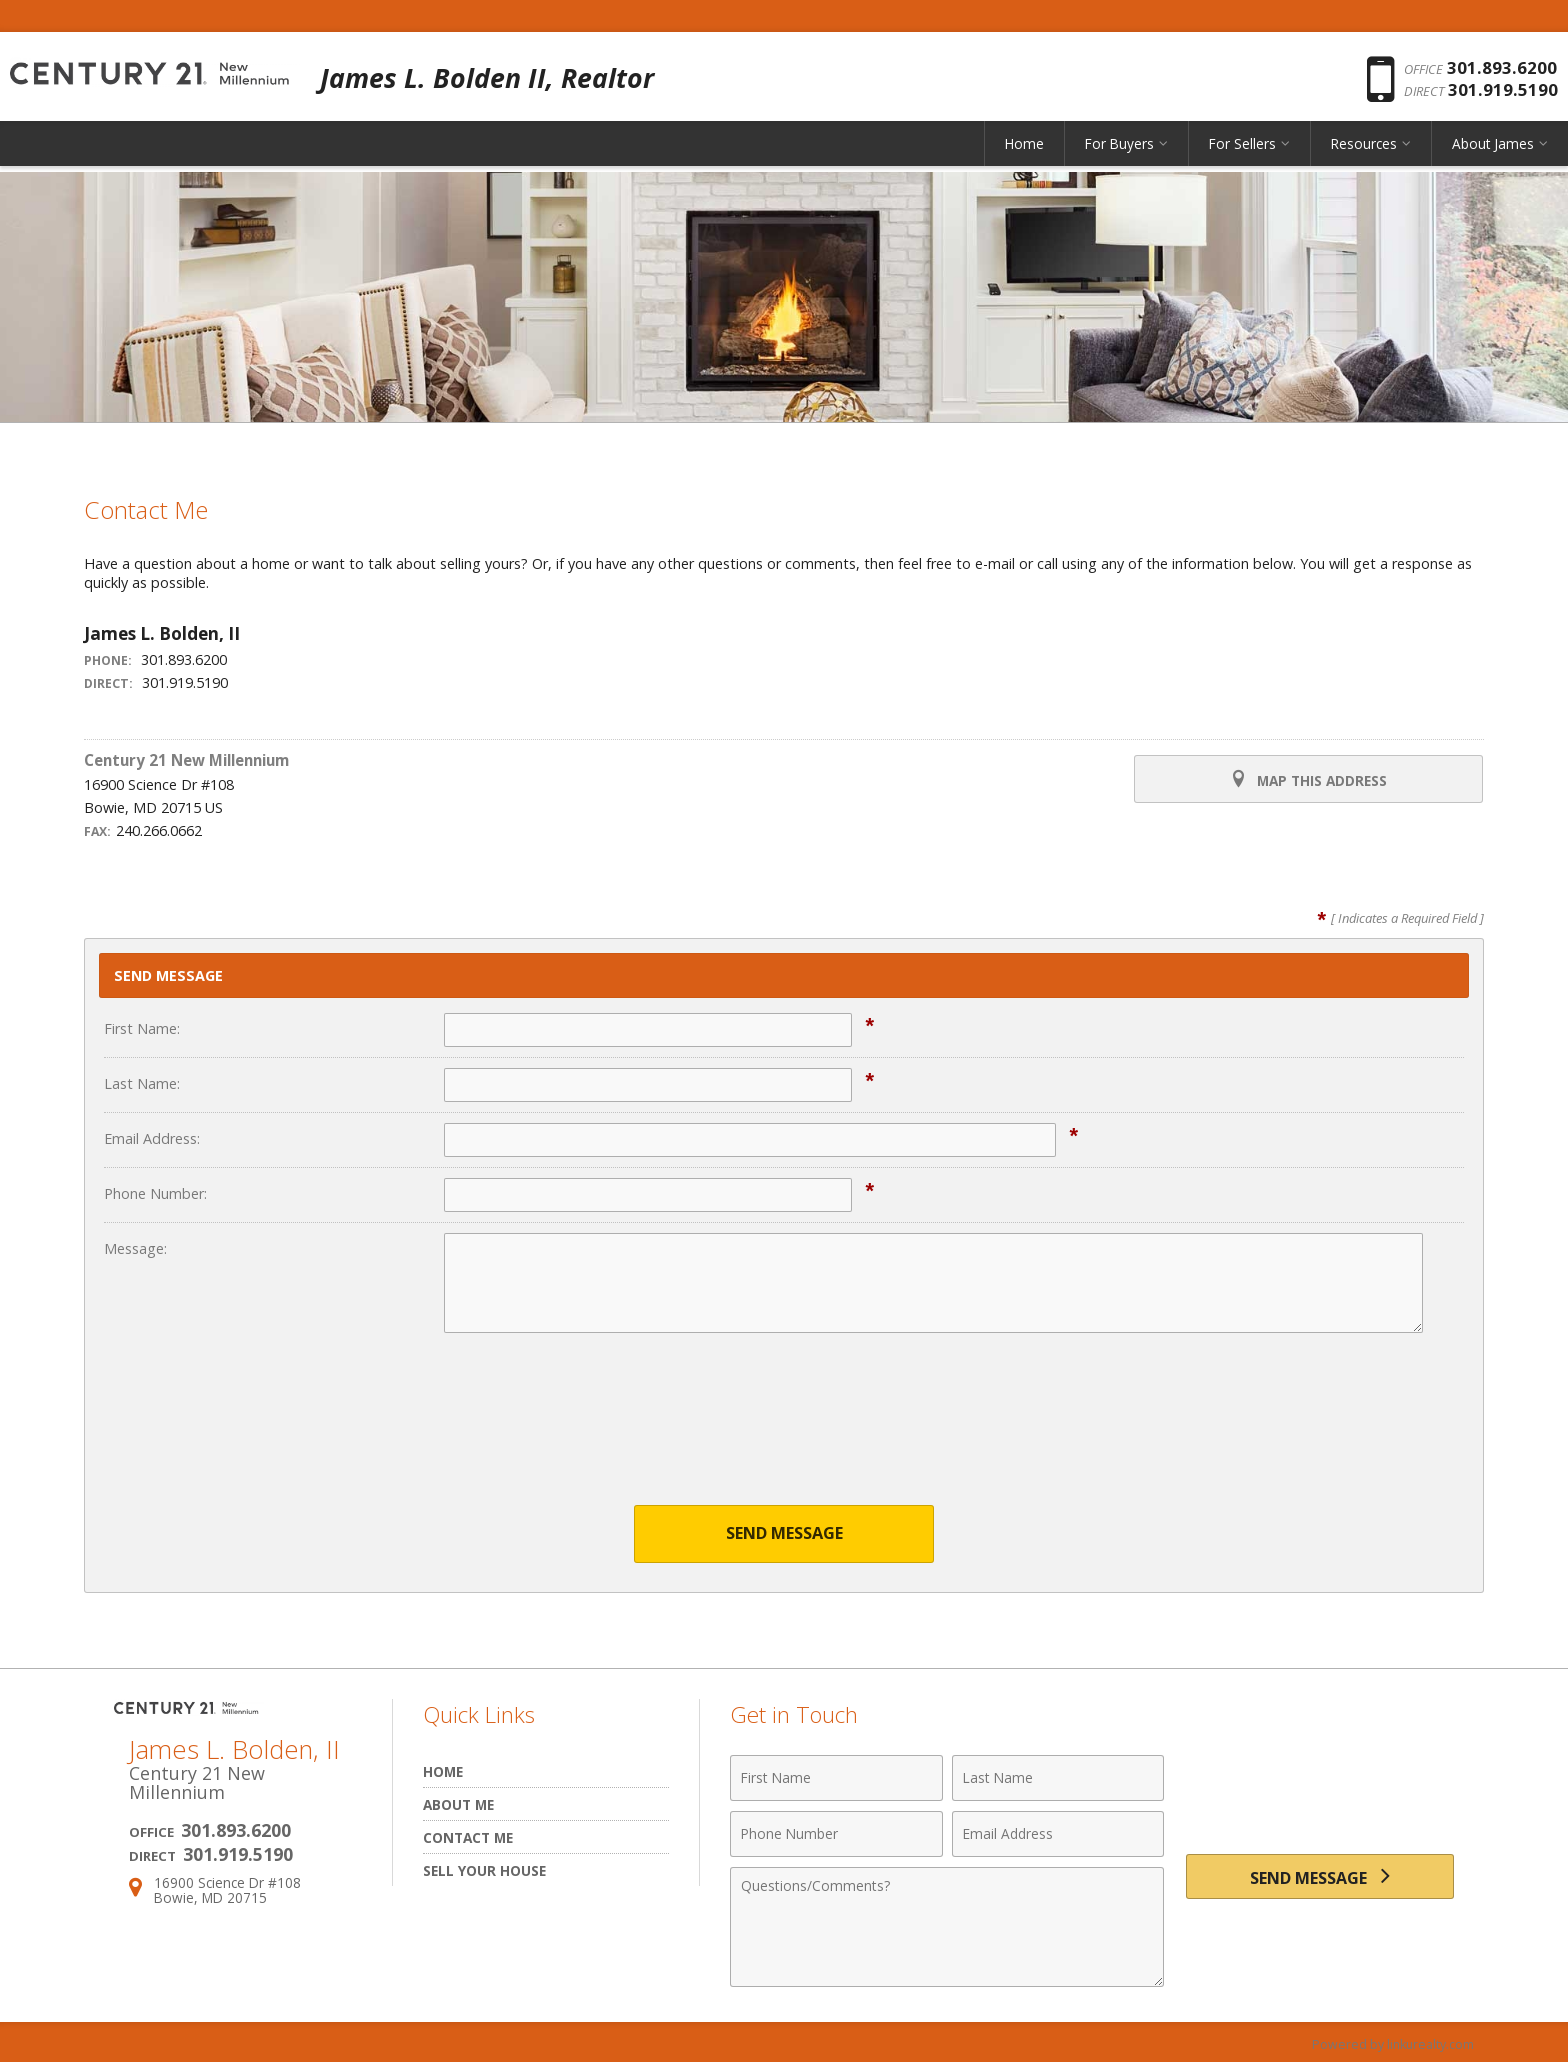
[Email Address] (1058, 1835)
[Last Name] (1058, 1779)
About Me (458, 1805)
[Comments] (947, 1928)
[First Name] (836, 1779)
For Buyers (1119, 154)
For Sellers (1242, 154)
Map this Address (1306, 780)
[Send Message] (1320, 1881)
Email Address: (152, 1138)
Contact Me (468, 1838)
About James (1493, 154)
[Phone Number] (836, 1835)
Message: (135, 1248)
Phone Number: (155, 1193)
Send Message (784, 1534)
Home (1024, 154)
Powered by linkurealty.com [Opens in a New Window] (1390, 2045)
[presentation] (784, 1432)
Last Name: (142, 1083)
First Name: (142, 1028)
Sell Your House (484, 1871)
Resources (1364, 154)
